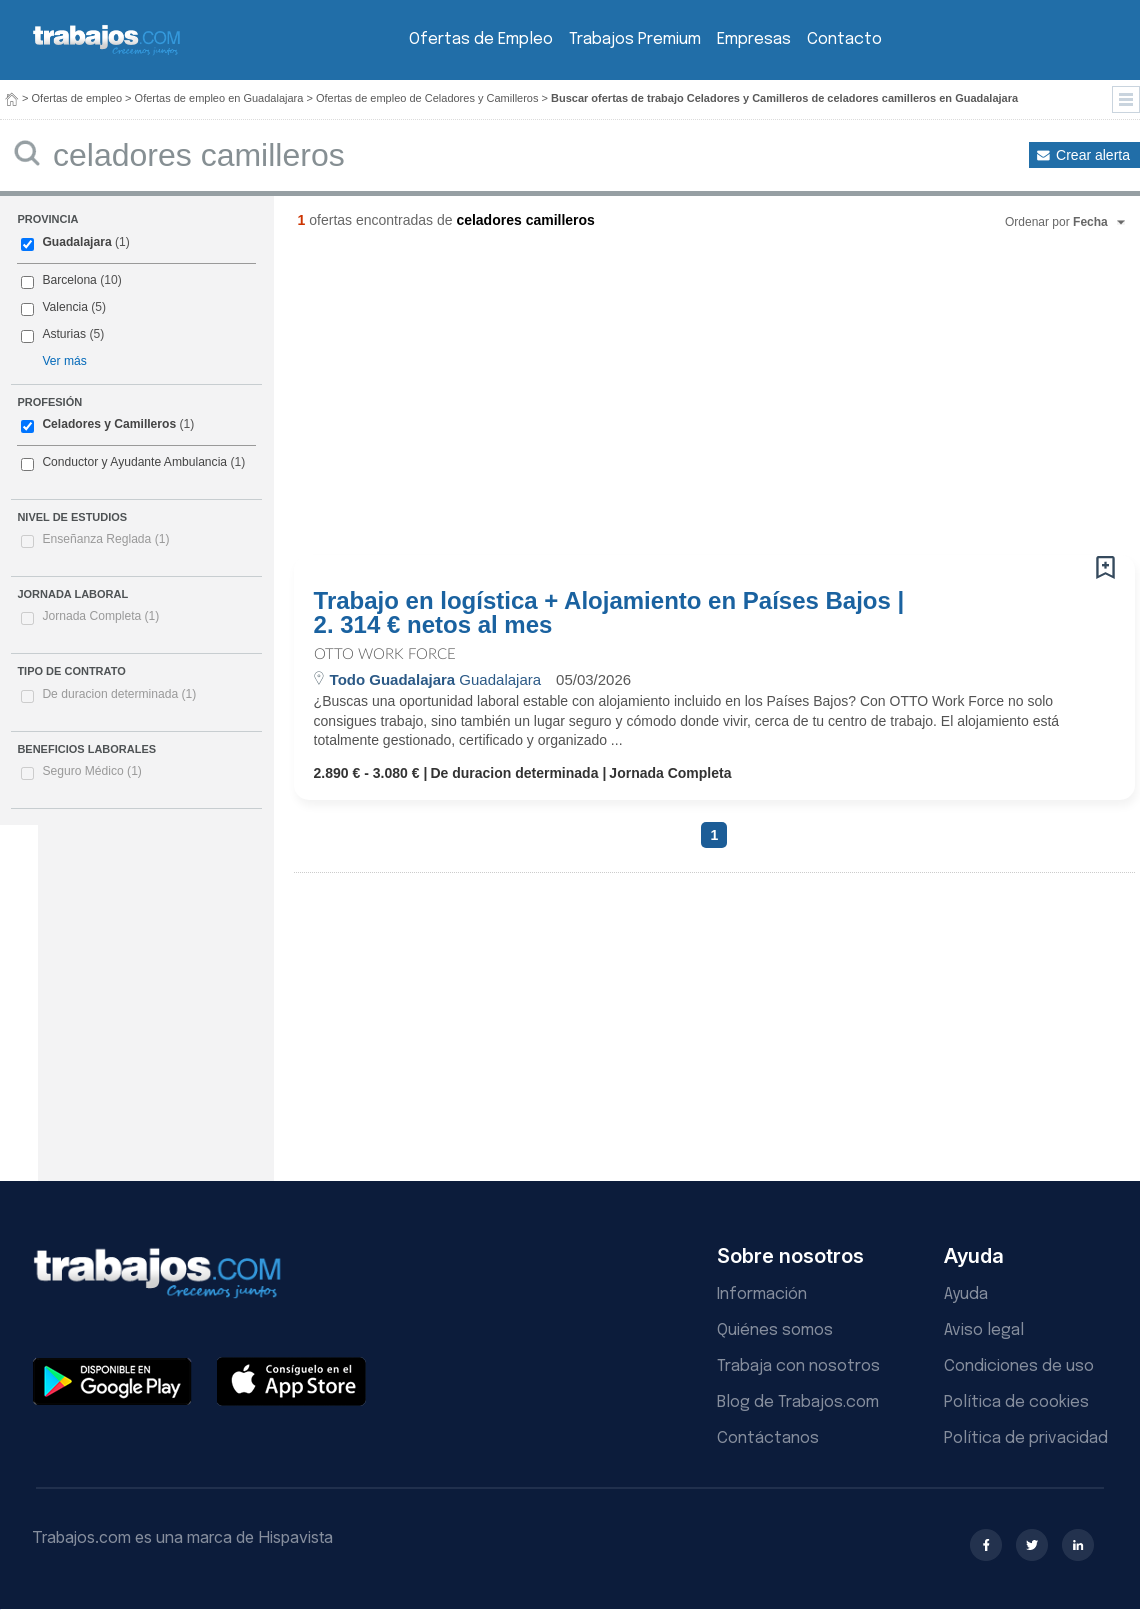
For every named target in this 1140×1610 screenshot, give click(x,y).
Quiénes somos (775, 1330)
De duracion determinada (119, 694)
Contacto (844, 39)
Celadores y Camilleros (109, 424)
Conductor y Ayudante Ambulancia (134, 462)
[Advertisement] (539, 400)
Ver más (64, 361)
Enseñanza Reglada (105, 539)
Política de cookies (1016, 1402)
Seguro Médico (92, 771)
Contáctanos (768, 1438)
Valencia (65, 307)
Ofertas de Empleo (481, 39)
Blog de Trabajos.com (798, 1402)
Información (762, 1294)
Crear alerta (1093, 155)
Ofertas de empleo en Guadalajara (219, 98)
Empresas (754, 39)
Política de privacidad (1026, 1438)
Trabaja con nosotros (798, 1366)
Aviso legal (984, 1330)
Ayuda (966, 1294)
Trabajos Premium (635, 39)
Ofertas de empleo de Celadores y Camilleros (427, 98)
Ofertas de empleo (77, 98)
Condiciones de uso (1019, 1366)
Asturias (64, 334)
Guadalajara (76, 242)
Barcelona (69, 280)
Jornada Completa (100, 616)
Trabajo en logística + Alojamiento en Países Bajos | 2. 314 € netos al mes (609, 613)
